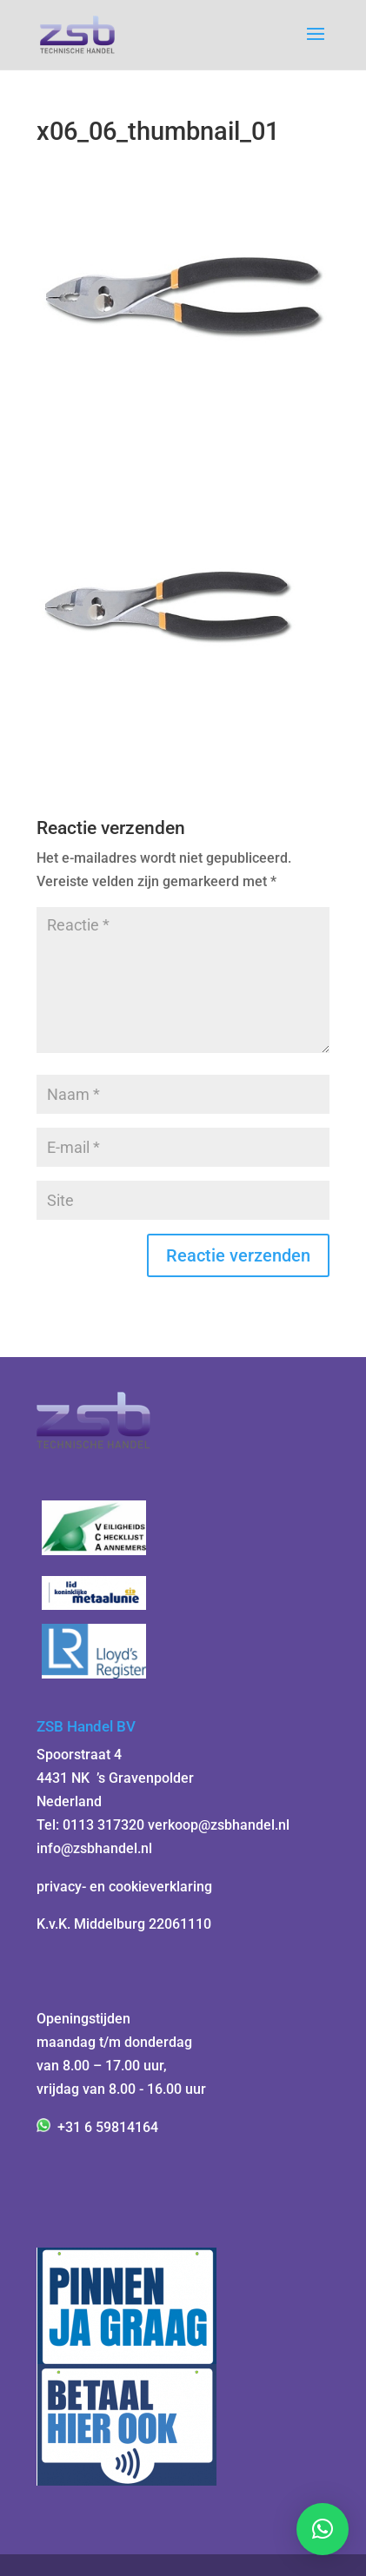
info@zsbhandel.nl (94, 1848)
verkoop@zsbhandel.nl (218, 1825)
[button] (322, 2529)
